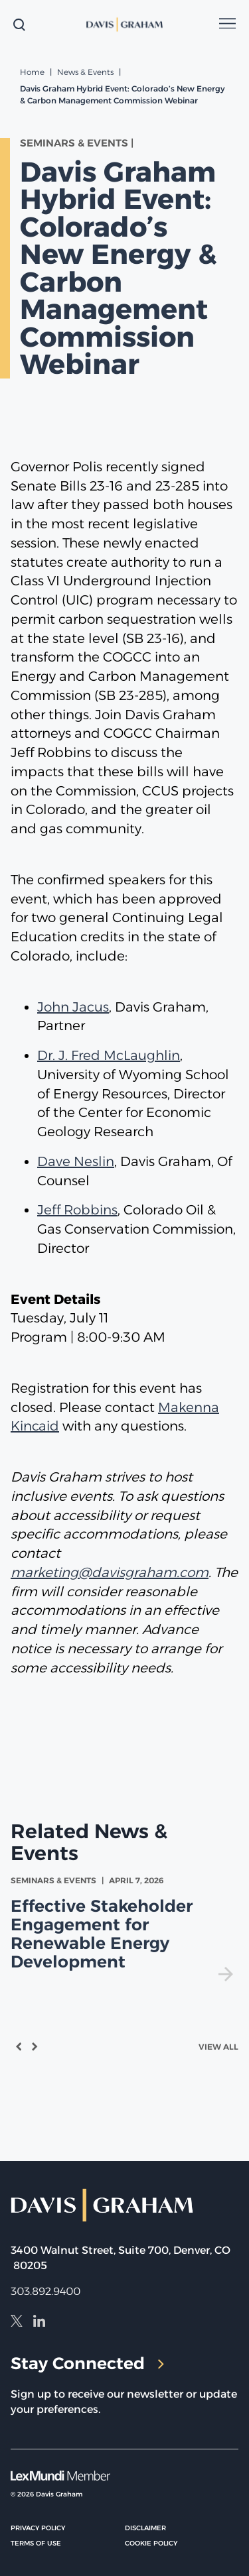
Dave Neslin (75, 1161)
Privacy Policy (38, 2528)
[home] (124, 24)
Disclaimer (145, 2528)
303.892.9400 (45, 2291)
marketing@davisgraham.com (109, 1572)
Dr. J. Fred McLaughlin (108, 1055)
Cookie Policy (151, 2543)
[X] (17, 2323)
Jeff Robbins (77, 1210)
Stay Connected (87, 2363)
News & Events (85, 72)
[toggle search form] (19, 24)
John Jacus (73, 1007)
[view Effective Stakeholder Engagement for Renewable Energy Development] (124, 1928)
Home (32, 72)
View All (218, 2047)
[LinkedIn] (39, 2323)
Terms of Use (36, 2543)
